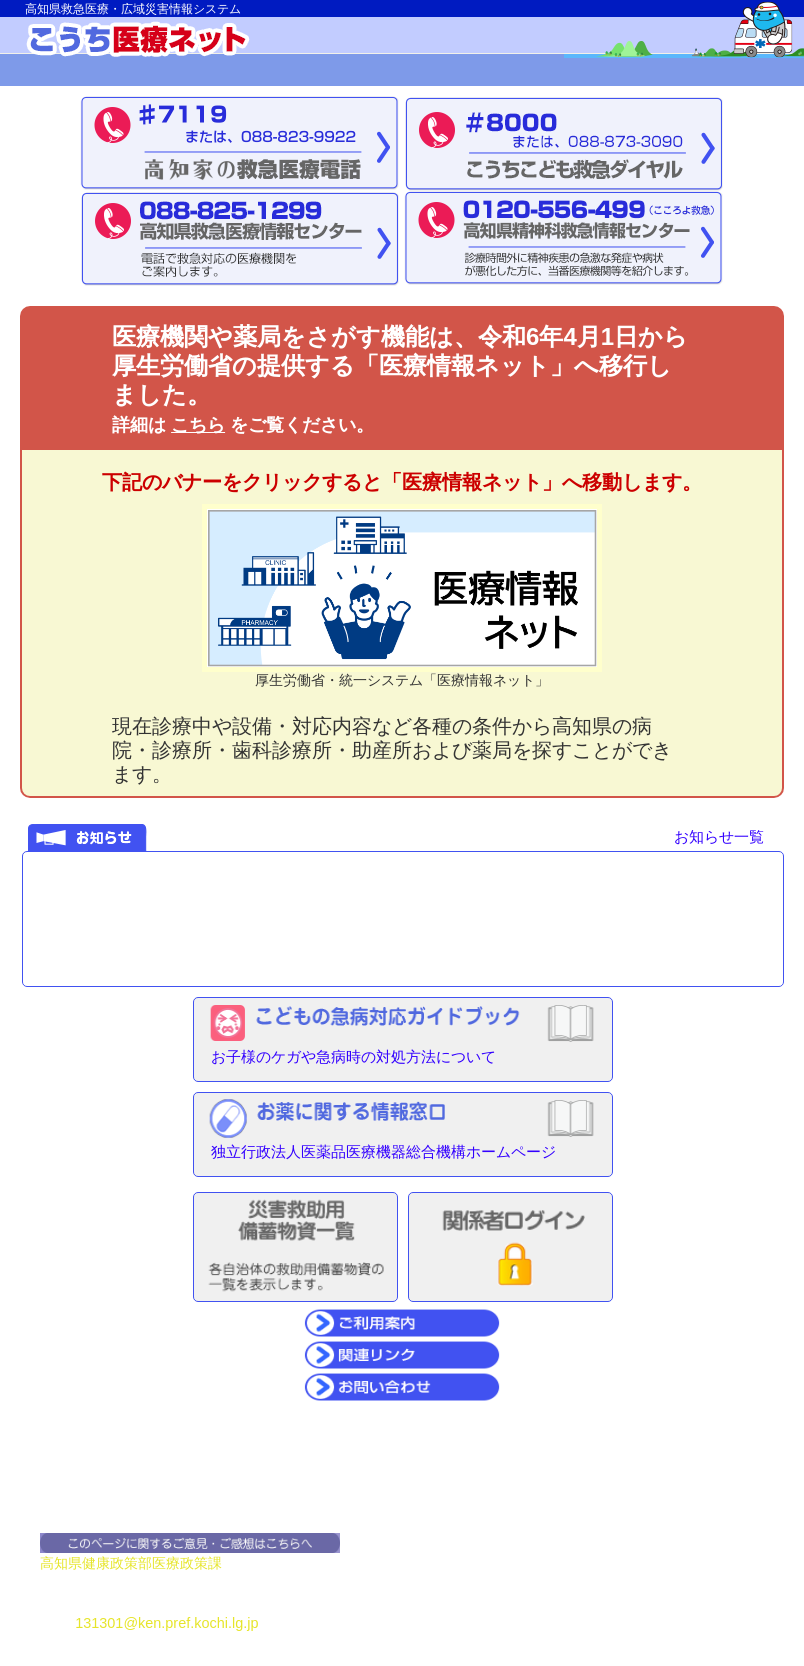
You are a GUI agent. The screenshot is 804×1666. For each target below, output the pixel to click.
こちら (198, 425)
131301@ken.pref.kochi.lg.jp (166, 1623)
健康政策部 (117, 1563)
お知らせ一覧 (719, 836)
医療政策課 (187, 1563)
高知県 (61, 1563)
